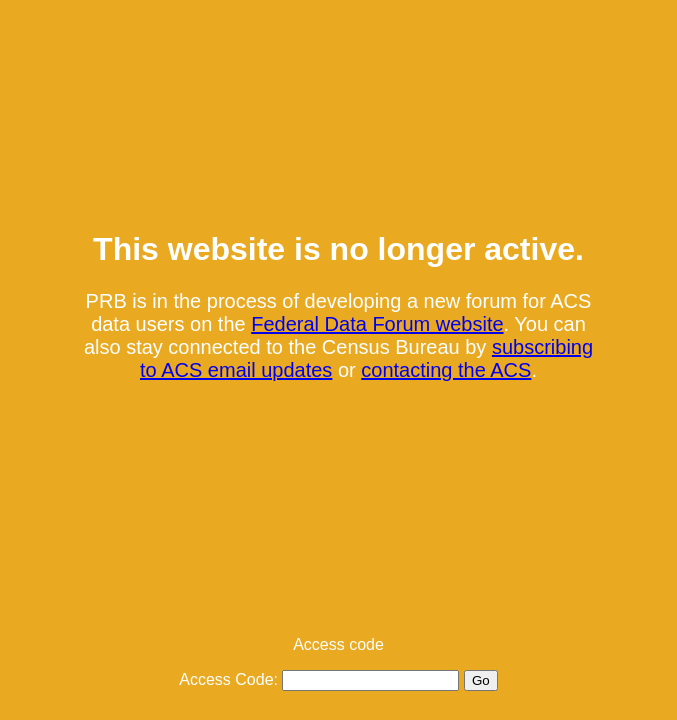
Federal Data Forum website (377, 324)
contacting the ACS (446, 370)
